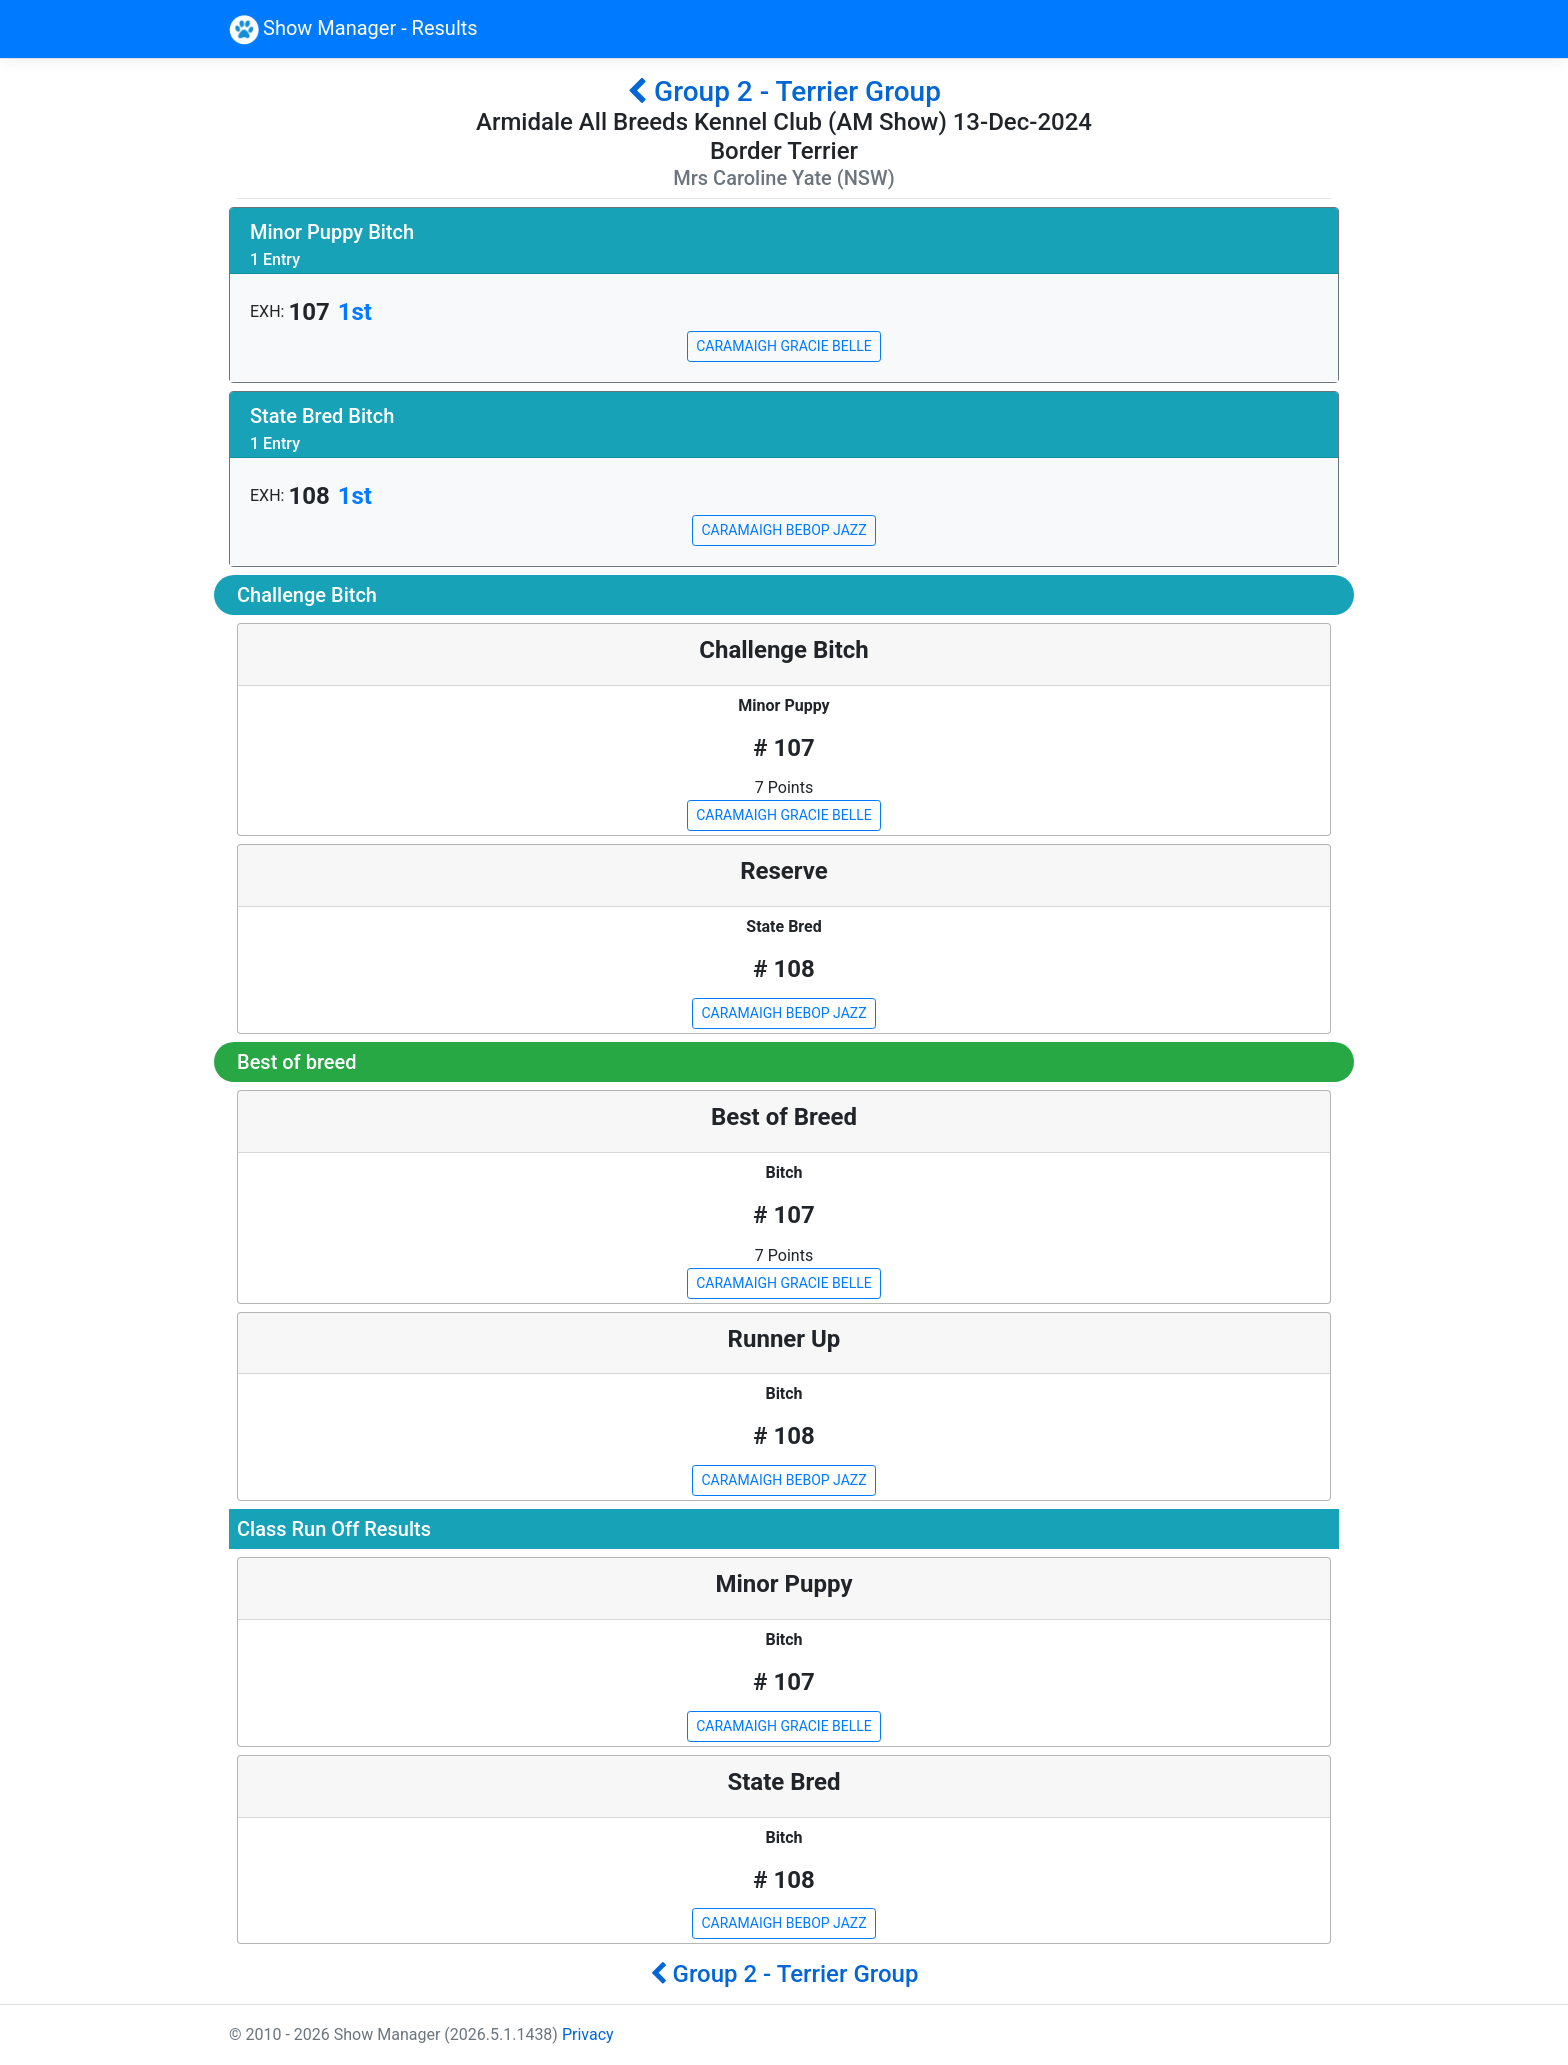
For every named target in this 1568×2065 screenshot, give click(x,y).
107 (308, 312)
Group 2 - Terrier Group (784, 91)
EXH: (267, 311)
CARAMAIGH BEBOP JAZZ (783, 530)
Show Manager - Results (353, 30)
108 (308, 496)
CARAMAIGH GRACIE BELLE (784, 346)
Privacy (588, 2034)
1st (355, 312)
